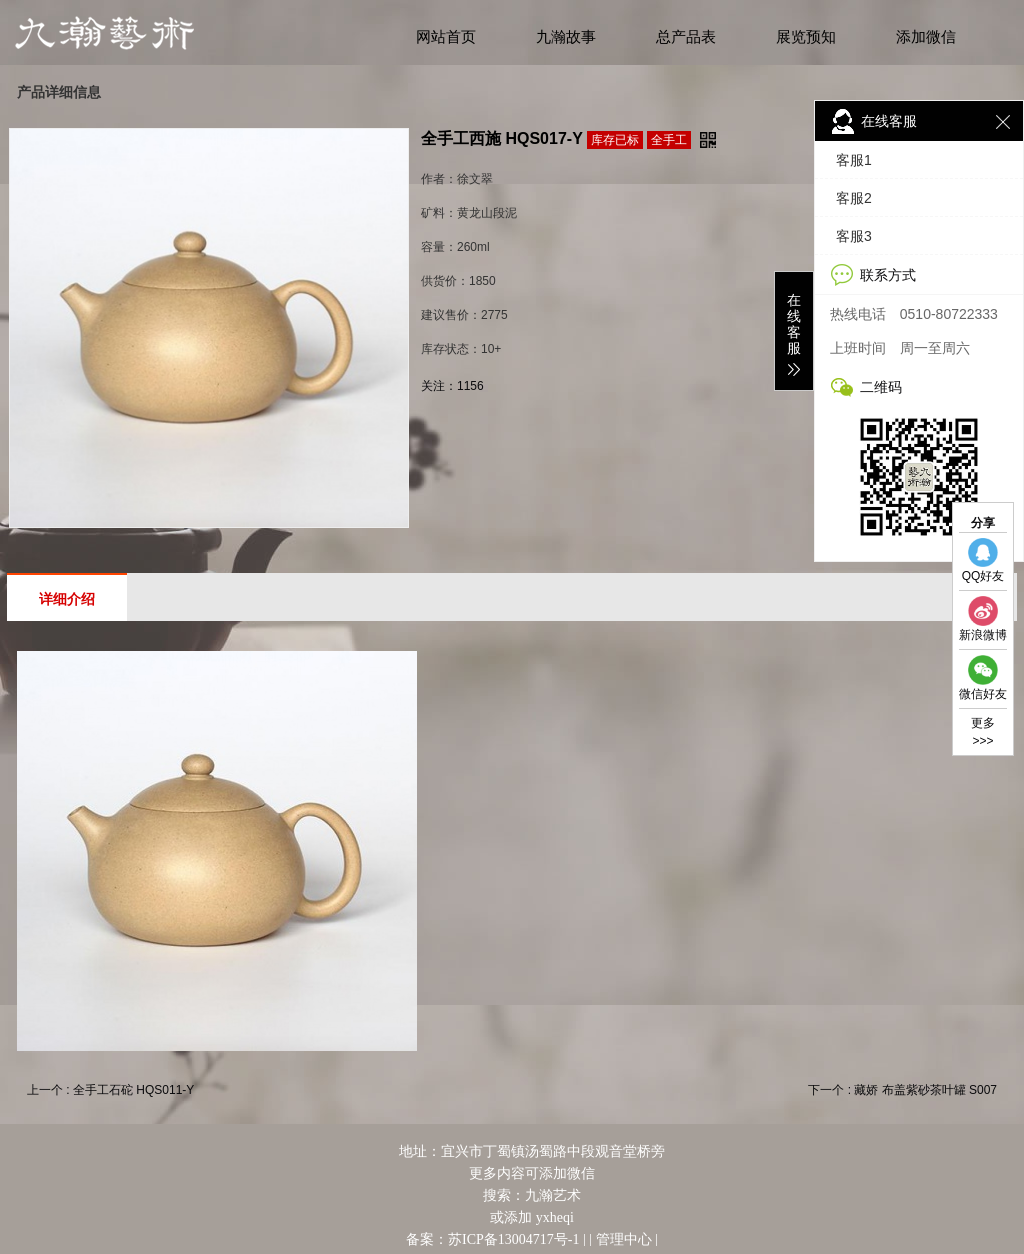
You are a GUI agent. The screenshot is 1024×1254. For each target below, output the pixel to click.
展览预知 (806, 37)
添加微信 (926, 37)
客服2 (854, 198)
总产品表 (686, 37)
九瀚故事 (566, 37)
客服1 (854, 160)
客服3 (854, 236)
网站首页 (446, 37)
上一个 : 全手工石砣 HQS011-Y (110, 1090)
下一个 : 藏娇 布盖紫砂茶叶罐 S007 (902, 1090)
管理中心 (624, 1239)
